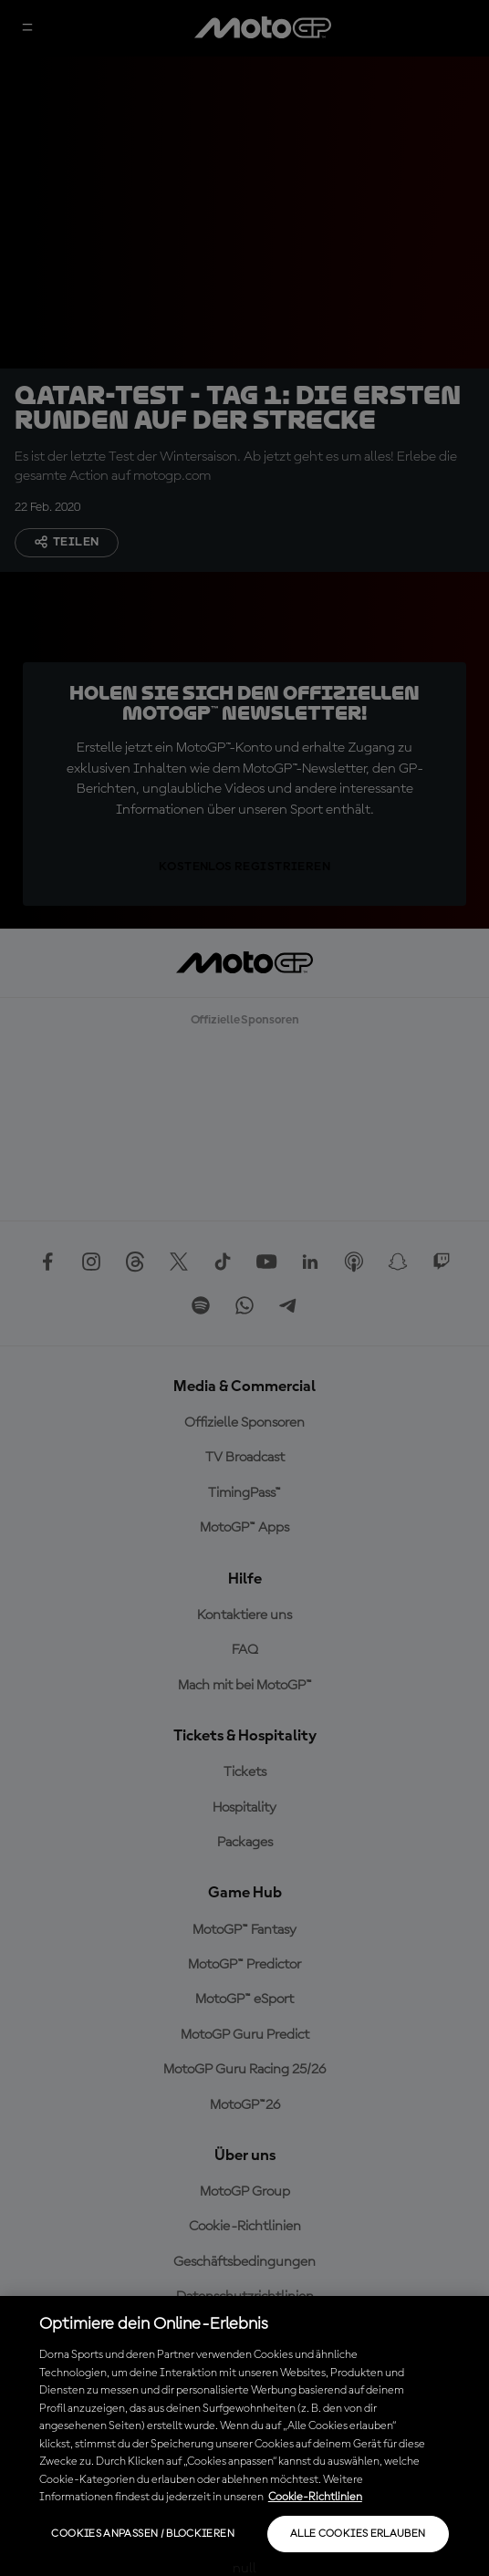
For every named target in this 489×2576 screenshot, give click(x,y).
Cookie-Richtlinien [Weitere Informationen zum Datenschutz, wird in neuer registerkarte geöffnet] (315, 2497)
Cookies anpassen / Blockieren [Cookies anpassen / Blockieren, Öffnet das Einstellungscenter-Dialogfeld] (142, 2534)
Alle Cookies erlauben (358, 2534)
